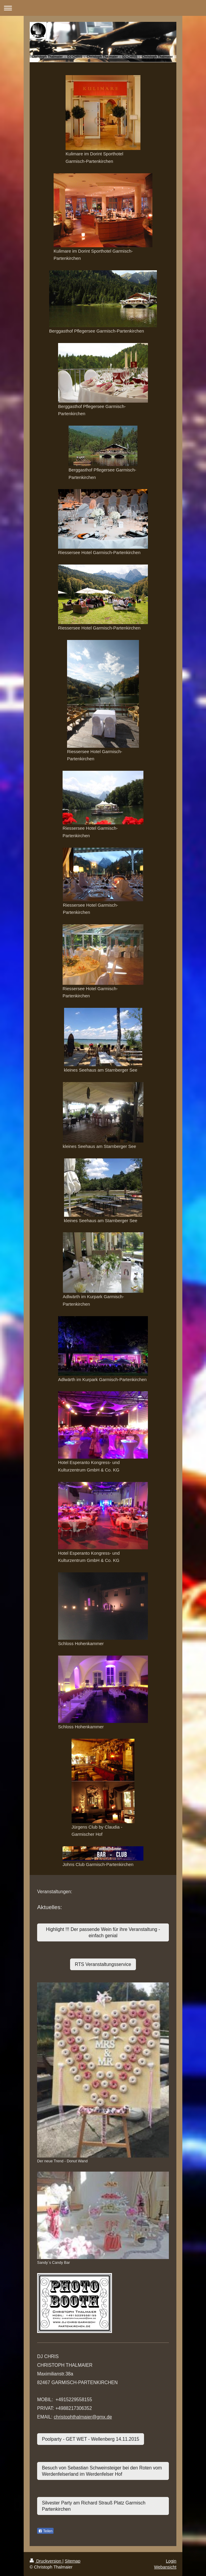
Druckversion (46, 2561)
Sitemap (72, 2561)
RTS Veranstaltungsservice (103, 1964)
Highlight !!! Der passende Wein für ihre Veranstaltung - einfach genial (103, 1932)
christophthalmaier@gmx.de (83, 2416)
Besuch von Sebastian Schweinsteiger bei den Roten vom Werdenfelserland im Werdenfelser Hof (102, 2471)
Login (171, 2561)
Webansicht (165, 2567)
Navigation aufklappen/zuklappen (103, 7)
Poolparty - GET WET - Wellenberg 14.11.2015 (90, 2439)
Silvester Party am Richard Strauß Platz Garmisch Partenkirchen (94, 2506)
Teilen (45, 2531)
